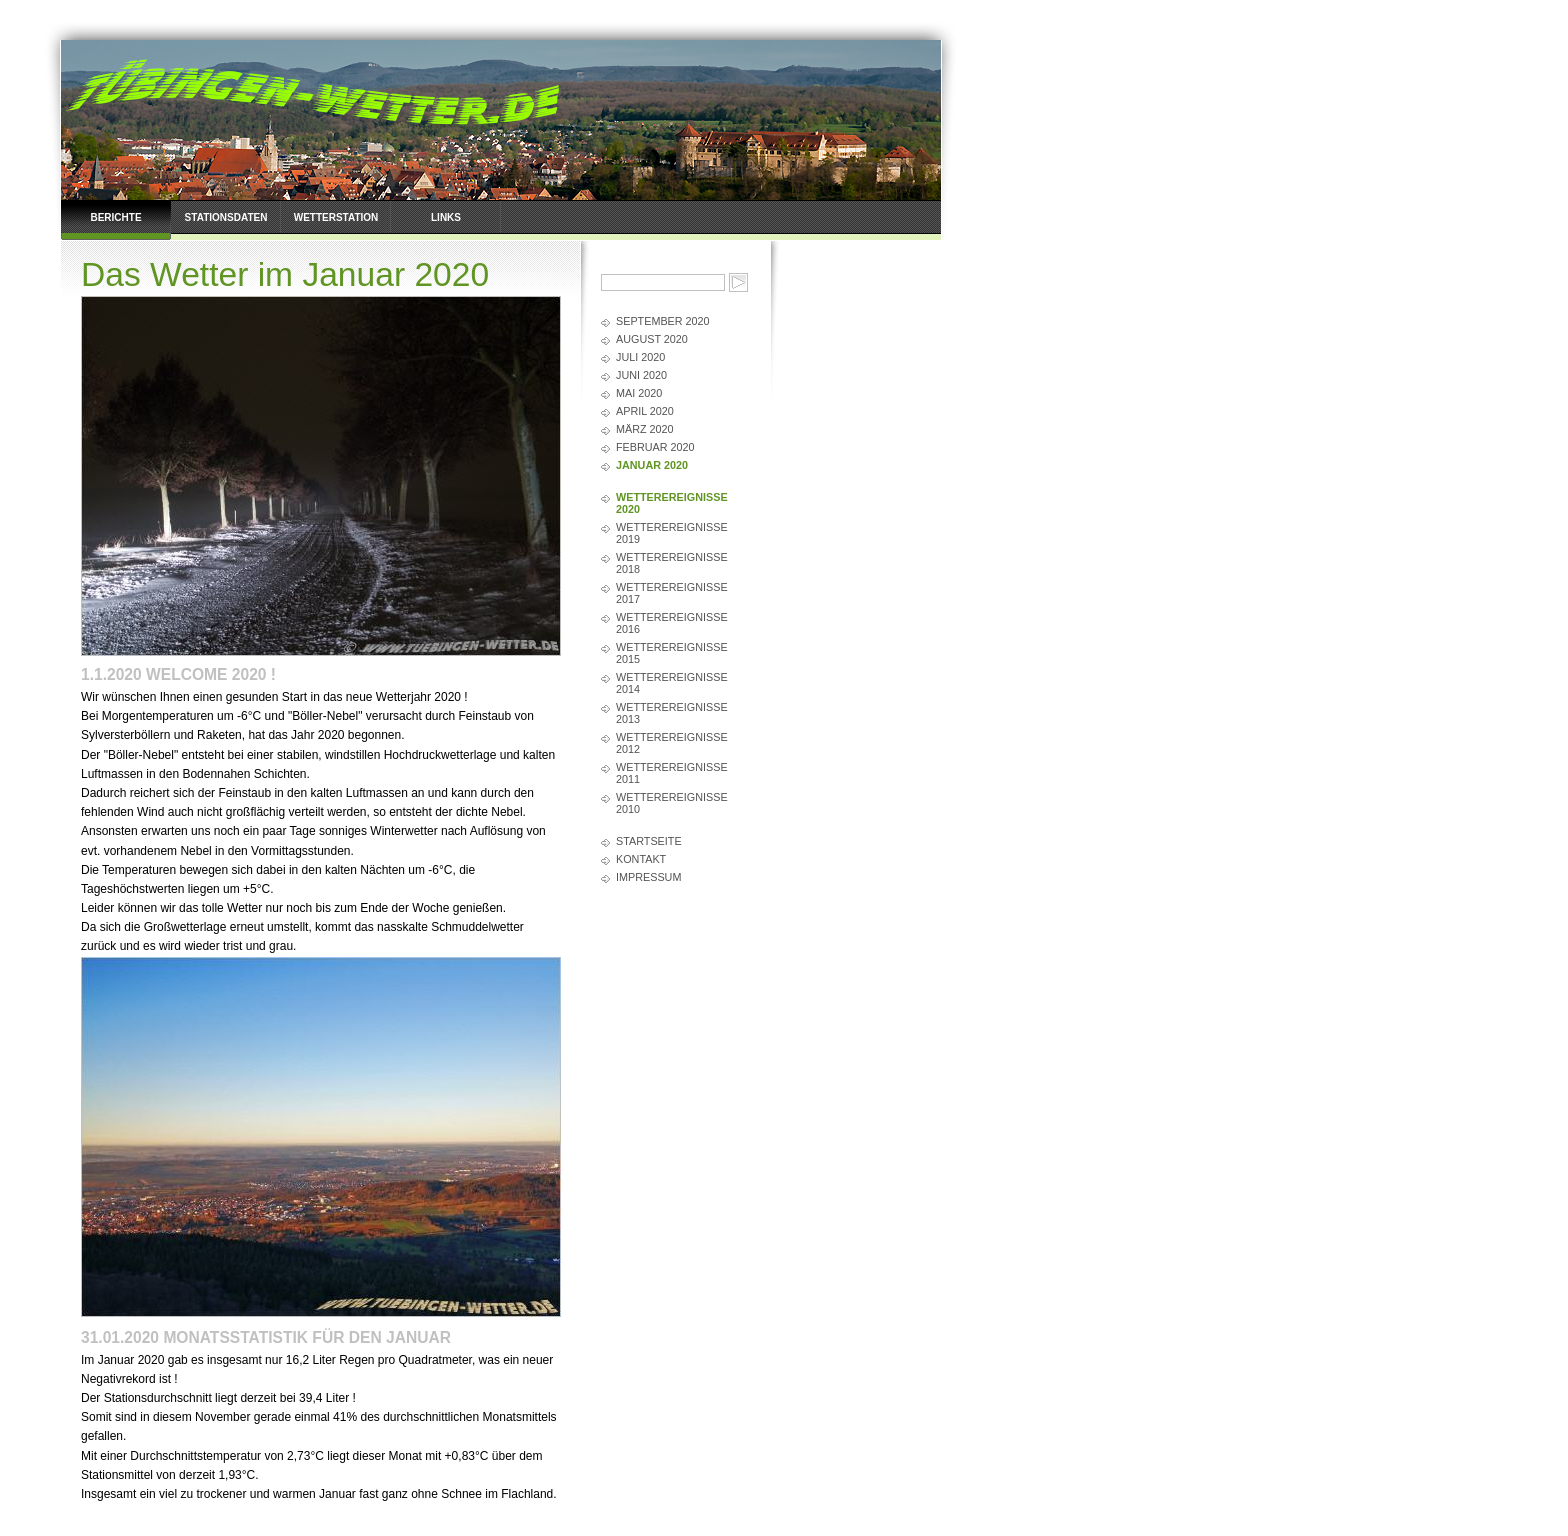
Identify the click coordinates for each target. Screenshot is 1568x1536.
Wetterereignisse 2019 (672, 533)
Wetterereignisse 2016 (672, 623)
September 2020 (663, 321)
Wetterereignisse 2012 (672, 743)
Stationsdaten (226, 217)
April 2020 (645, 411)
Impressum (648, 877)
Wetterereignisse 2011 (672, 773)
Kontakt (641, 859)
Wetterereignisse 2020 (672, 503)
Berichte (115, 217)
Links (446, 217)
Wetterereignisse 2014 (672, 683)
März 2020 (645, 429)
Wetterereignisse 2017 (672, 593)
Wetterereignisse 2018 (672, 563)
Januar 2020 (652, 465)
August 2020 (652, 339)
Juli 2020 (640, 357)
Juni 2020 (641, 375)
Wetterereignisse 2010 (672, 803)
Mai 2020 (639, 393)
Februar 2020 (655, 447)
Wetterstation (336, 217)
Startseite (649, 841)
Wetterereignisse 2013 (672, 713)
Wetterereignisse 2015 (672, 653)
